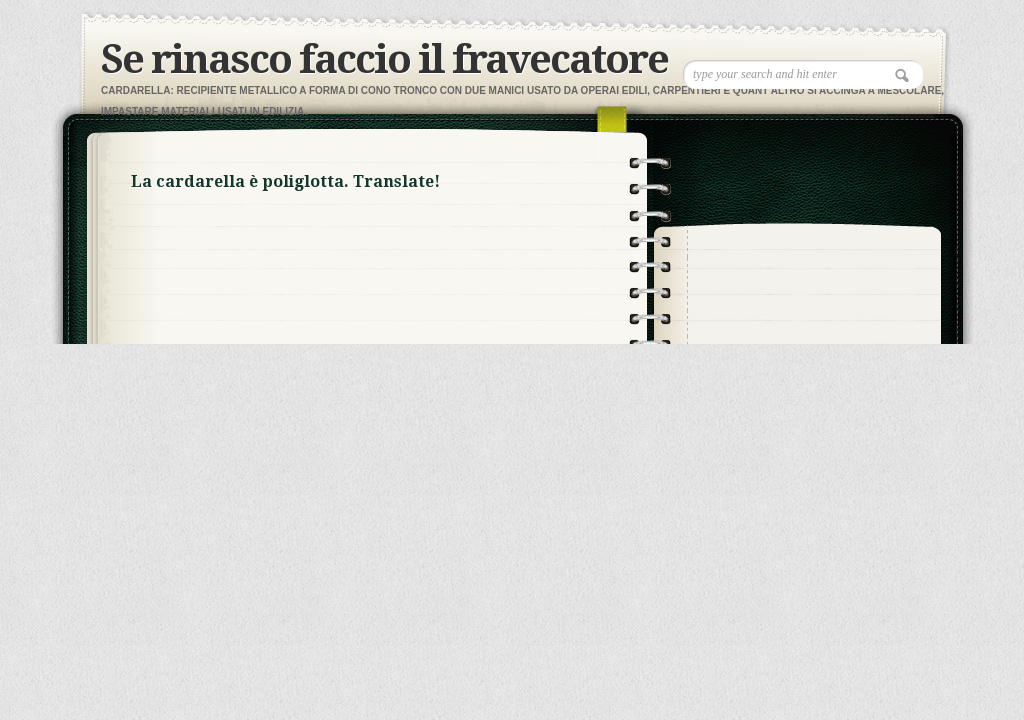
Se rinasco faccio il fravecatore (384, 59)
